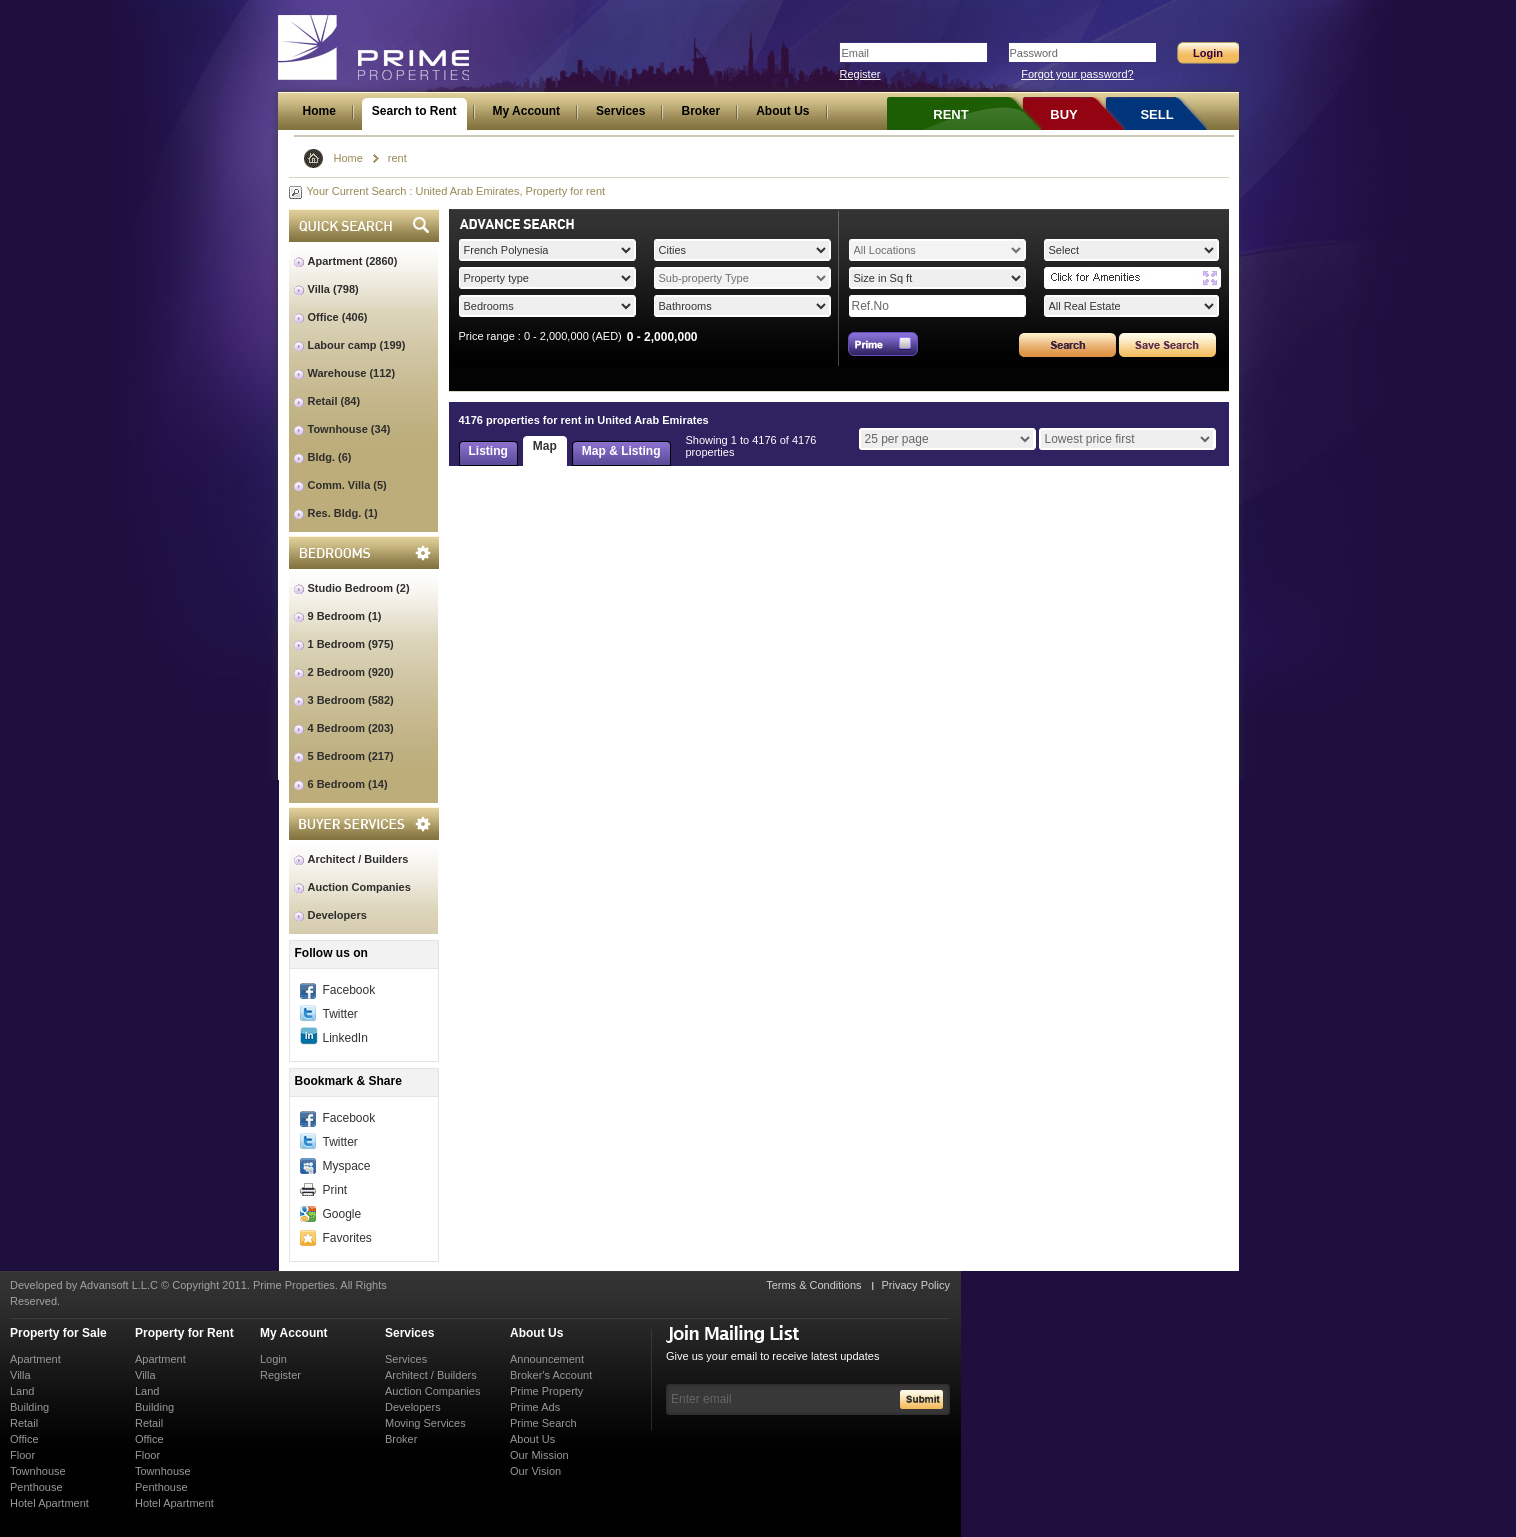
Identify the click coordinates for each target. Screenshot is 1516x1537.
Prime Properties (374, 48)
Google (342, 1214)
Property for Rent (184, 1333)
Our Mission (539, 1455)
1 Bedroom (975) (351, 644)
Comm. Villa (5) (347, 485)
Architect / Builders (358, 859)
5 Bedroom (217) (351, 756)
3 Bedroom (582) (351, 700)
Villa (20, 1375)
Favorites (347, 1238)
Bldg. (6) (330, 457)
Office (24, 1439)
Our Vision (535, 1471)
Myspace (347, 1166)
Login (273, 1359)
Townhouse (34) (349, 429)
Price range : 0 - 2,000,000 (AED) (540, 336)
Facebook (349, 990)
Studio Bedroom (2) (359, 588)
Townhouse (38, 1471)
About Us (536, 1333)
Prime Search (543, 1423)
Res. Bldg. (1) (343, 513)
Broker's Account (551, 1375)
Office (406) (338, 317)
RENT (950, 114)
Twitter (340, 1014)
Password (1034, 53)
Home (348, 158)
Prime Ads (535, 1407)
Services (409, 1333)
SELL (1156, 114)
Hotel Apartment (49, 1503)
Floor (22, 1455)
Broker (401, 1439)
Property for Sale (58, 1333)
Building (29, 1407)
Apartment (35, 1359)
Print (335, 1190)
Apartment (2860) (353, 261)
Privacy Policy (916, 1285)
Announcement (547, 1359)
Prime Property (546, 1391)
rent (397, 158)
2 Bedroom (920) (351, 672)
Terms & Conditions (813, 1285)
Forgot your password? (1077, 74)
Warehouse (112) (352, 373)
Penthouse (36, 1487)
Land (22, 1391)
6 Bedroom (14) (348, 784)
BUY (1063, 114)
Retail (24, 1423)
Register (860, 74)
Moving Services (425, 1423)
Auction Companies (359, 887)
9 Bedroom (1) (345, 616)
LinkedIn (345, 1038)
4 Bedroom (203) (351, 728)
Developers (337, 915)
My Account (294, 1333)
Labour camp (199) (357, 345)
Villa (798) (333, 289)
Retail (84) (334, 401)
